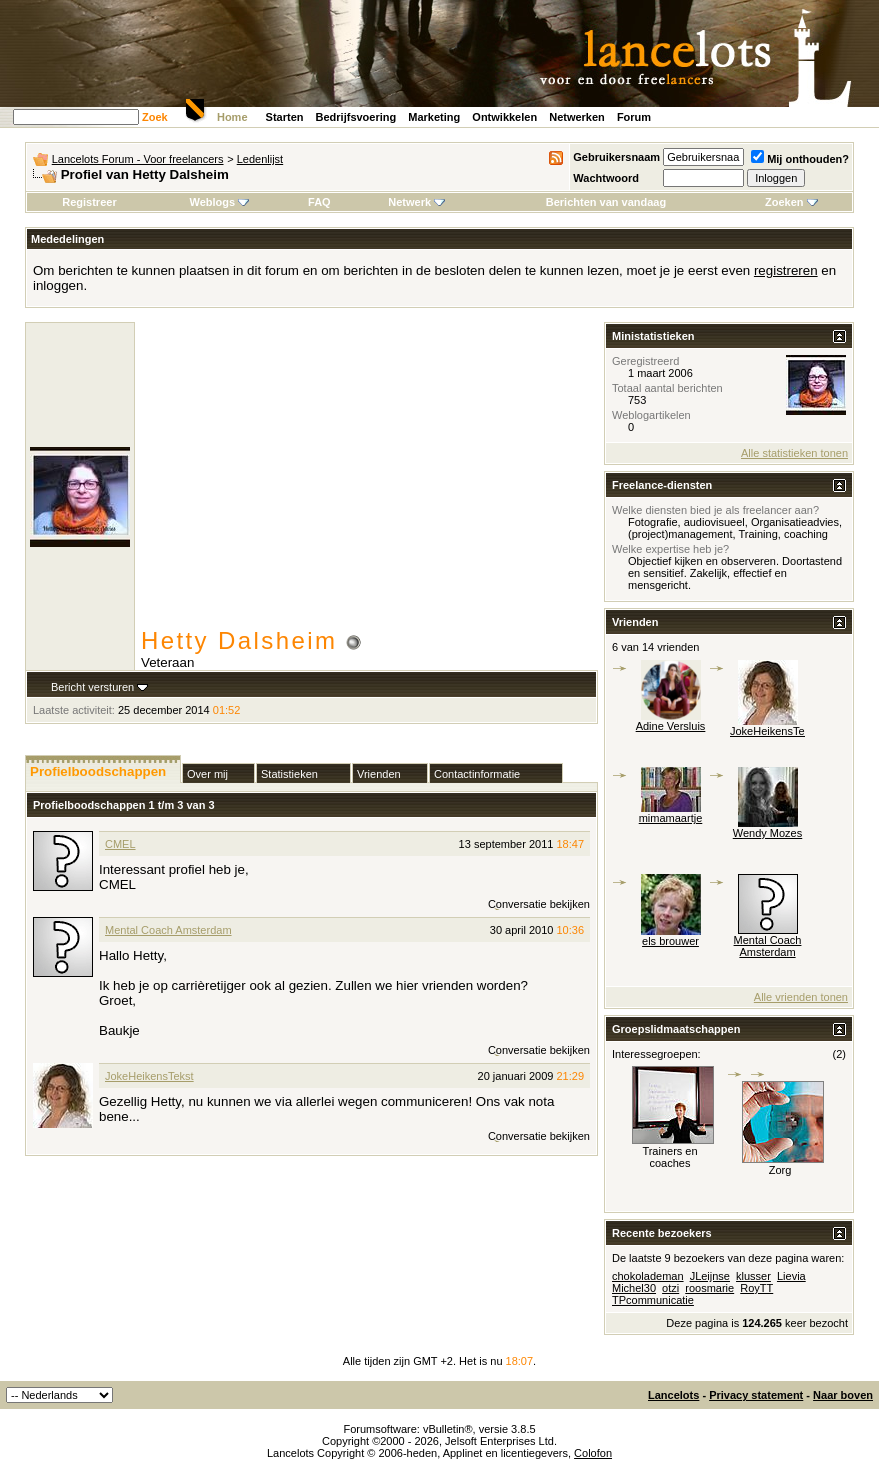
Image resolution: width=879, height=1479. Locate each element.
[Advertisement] (369, 477)
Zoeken (791, 202)
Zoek (155, 117)
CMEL (120, 844)
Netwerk (416, 202)
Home (232, 117)
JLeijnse (710, 1276)
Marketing (434, 117)
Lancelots (673, 1395)
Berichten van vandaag (606, 202)
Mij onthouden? (800, 159)
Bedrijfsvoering (356, 117)
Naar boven (843, 1395)
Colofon (593, 1453)
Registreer (89, 202)
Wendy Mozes (768, 833)
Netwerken (577, 117)
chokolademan (648, 1276)
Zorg (780, 1170)
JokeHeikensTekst (149, 1076)
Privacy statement (756, 1395)
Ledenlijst (260, 159)
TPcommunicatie (653, 1300)
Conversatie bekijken (539, 904)
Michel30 (634, 1288)
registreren (786, 270)
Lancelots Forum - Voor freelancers (138, 159)
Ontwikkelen (504, 117)
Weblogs (220, 202)
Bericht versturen (92, 687)
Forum (634, 117)
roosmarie (709, 1288)
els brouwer (670, 941)
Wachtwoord (606, 178)
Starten (285, 117)
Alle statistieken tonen (794, 453)
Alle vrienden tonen (801, 997)
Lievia (791, 1276)
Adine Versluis (671, 726)
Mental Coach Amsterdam (168, 930)
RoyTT (756, 1288)
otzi (670, 1288)
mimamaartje (671, 818)
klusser (753, 1276)
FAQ (319, 202)
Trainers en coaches (669, 1157)
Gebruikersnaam (616, 157)
